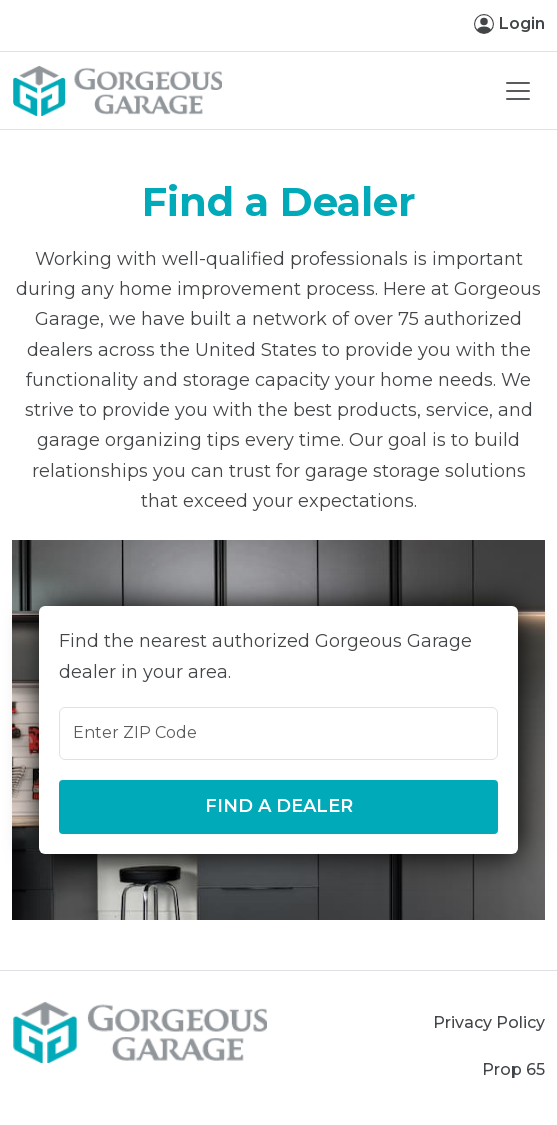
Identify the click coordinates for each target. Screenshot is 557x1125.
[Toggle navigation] (518, 91)
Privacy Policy (489, 1022)
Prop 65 (513, 1069)
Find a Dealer (279, 806)
